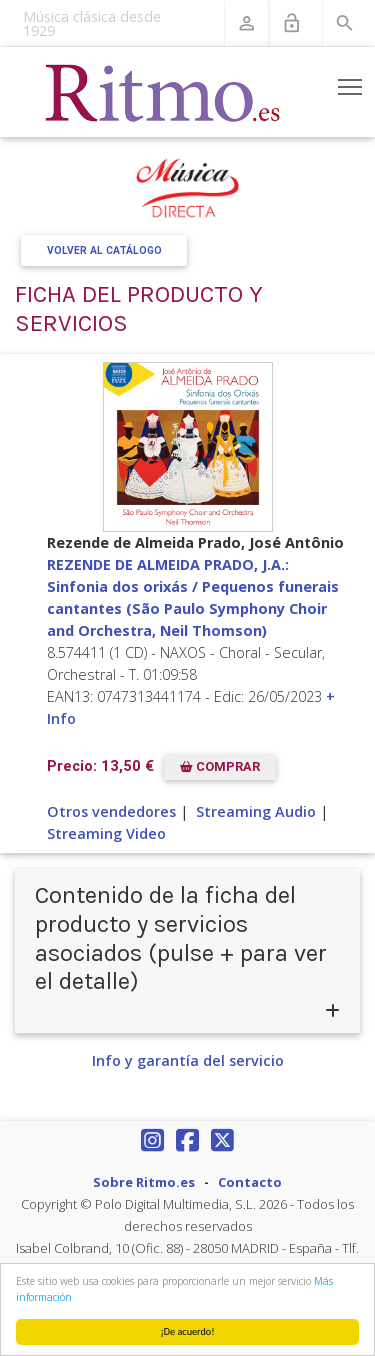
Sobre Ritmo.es (144, 1182)
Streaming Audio (256, 811)
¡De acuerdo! (188, 1331)
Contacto (250, 1182)
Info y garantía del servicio (188, 1060)
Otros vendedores (111, 811)
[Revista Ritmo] (163, 92)
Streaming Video (106, 833)
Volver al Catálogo (104, 250)
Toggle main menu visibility (351, 83)
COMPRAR (220, 766)
